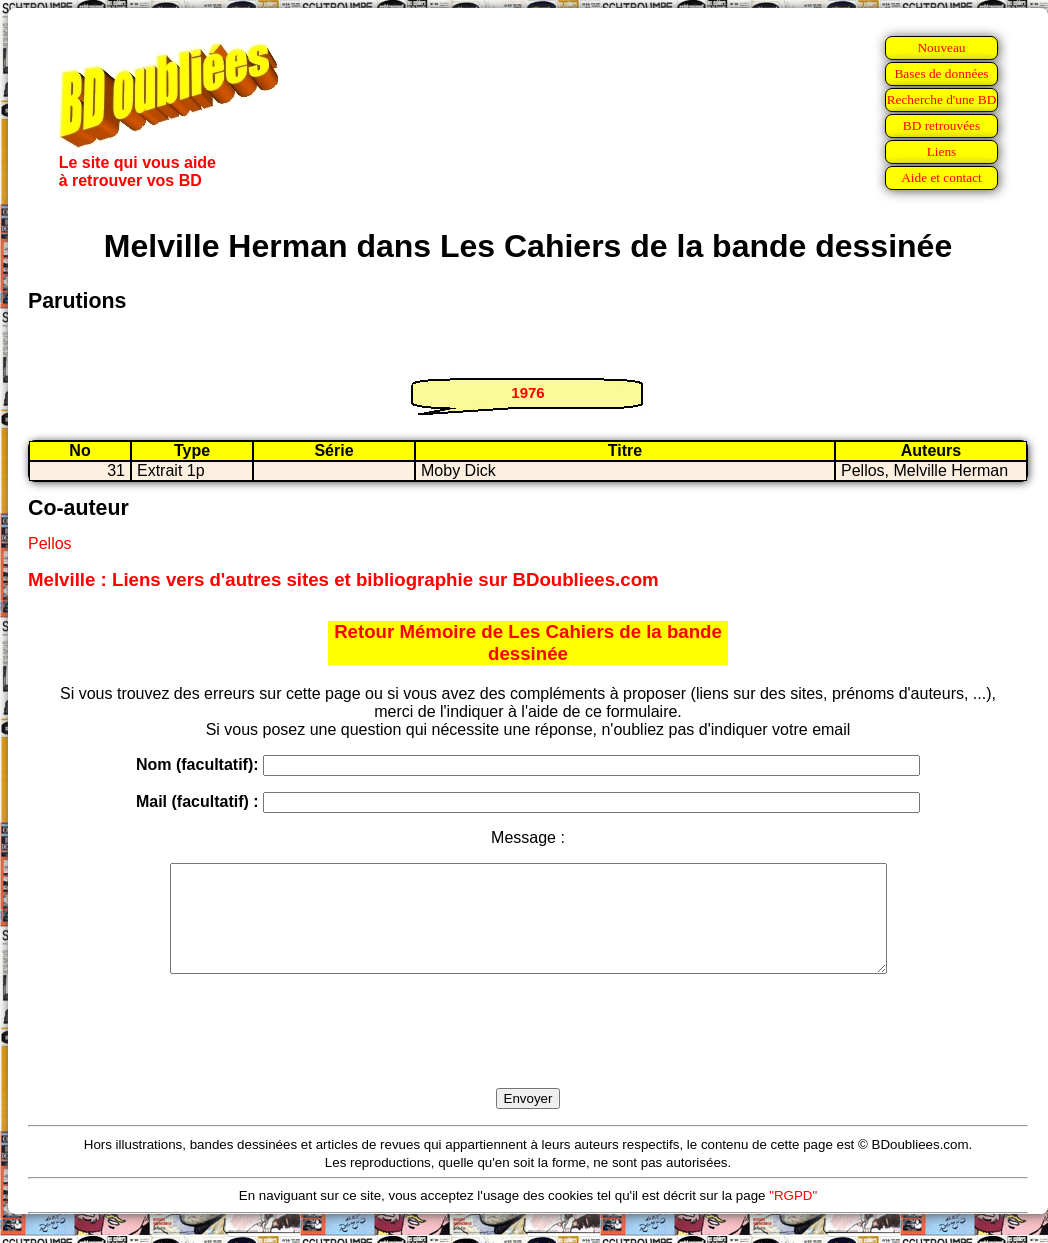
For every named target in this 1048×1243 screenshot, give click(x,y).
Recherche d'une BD (942, 99)
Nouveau (941, 47)
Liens (942, 151)
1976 (527, 392)
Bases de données (941, 73)
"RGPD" (793, 1216)
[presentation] (528, 1054)
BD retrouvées (941, 125)
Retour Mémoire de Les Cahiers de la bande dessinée (528, 642)
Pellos (50, 543)
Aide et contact (941, 177)
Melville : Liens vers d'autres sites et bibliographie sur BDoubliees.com (343, 579)
